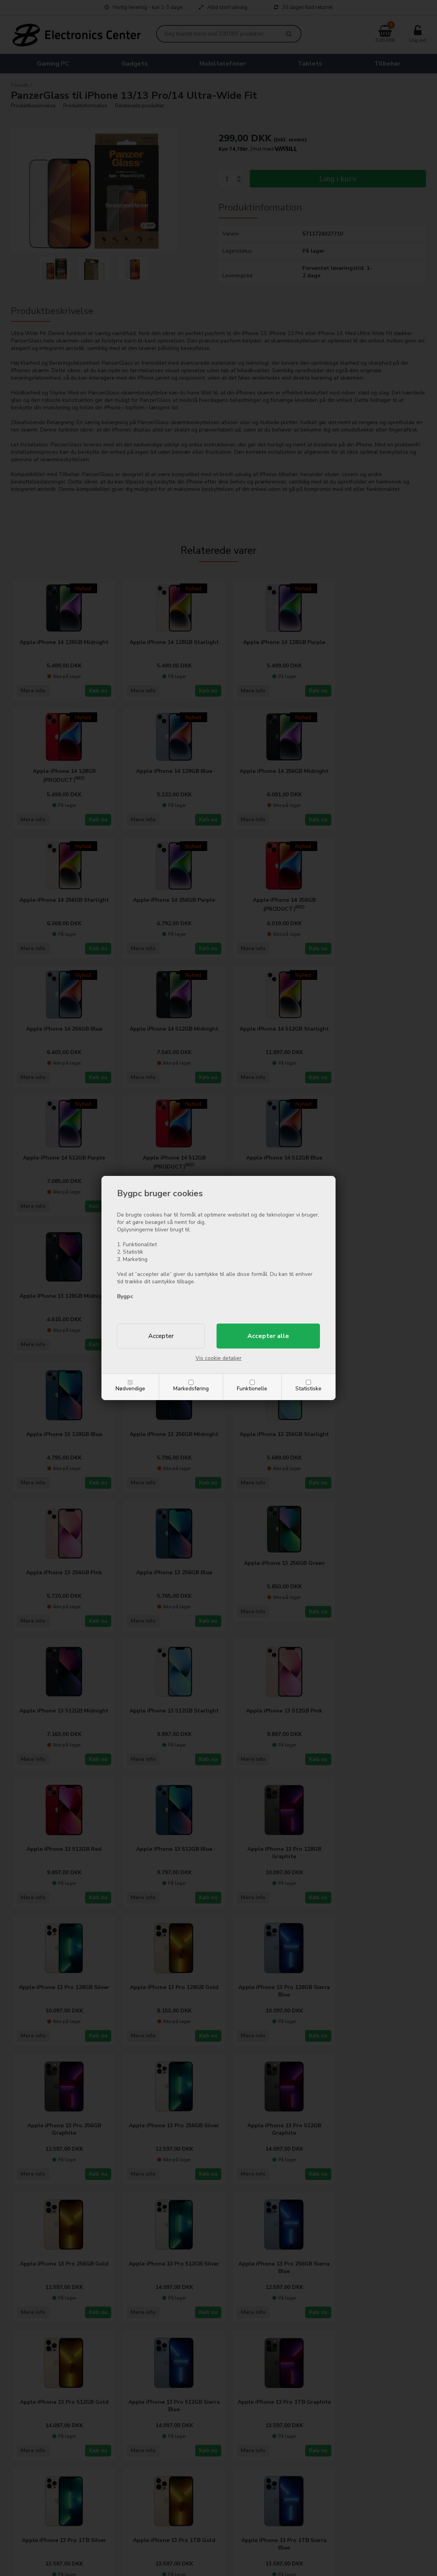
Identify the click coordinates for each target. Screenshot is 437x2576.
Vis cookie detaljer (218, 1358)
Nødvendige (130, 1388)
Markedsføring (191, 1388)
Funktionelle (252, 1388)
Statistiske (308, 1388)
